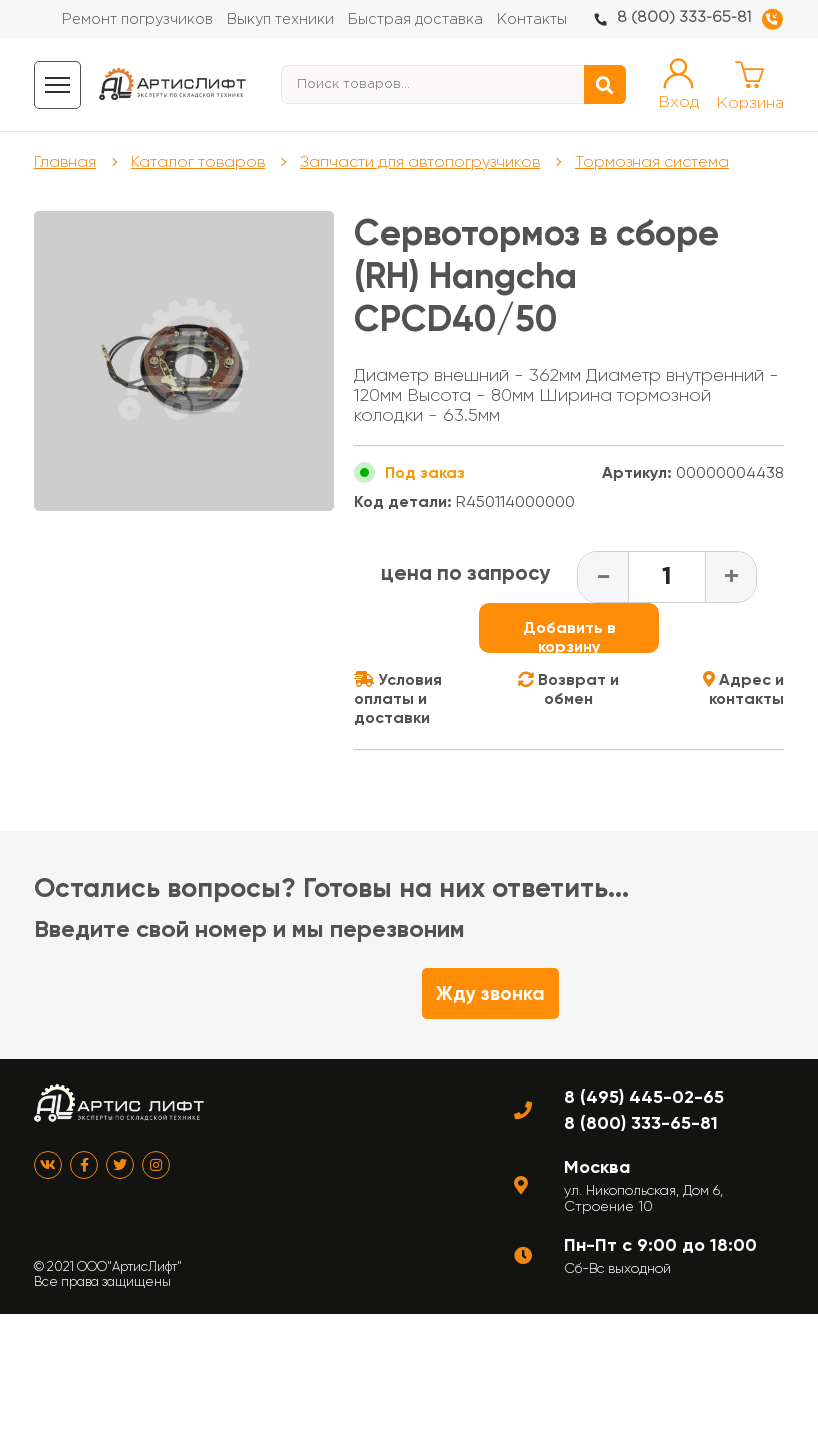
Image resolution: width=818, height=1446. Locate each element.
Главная (65, 161)
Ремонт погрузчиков (137, 19)
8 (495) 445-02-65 (644, 1097)
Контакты (532, 19)
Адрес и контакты (743, 689)
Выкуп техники (280, 19)
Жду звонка (490, 993)
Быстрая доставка (415, 19)
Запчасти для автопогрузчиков (420, 161)
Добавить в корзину (569, 635)
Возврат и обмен (568, 689)
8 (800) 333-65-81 (684, 17)
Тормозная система (652, 161)
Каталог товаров (198, 161)
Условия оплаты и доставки (398, 698)
